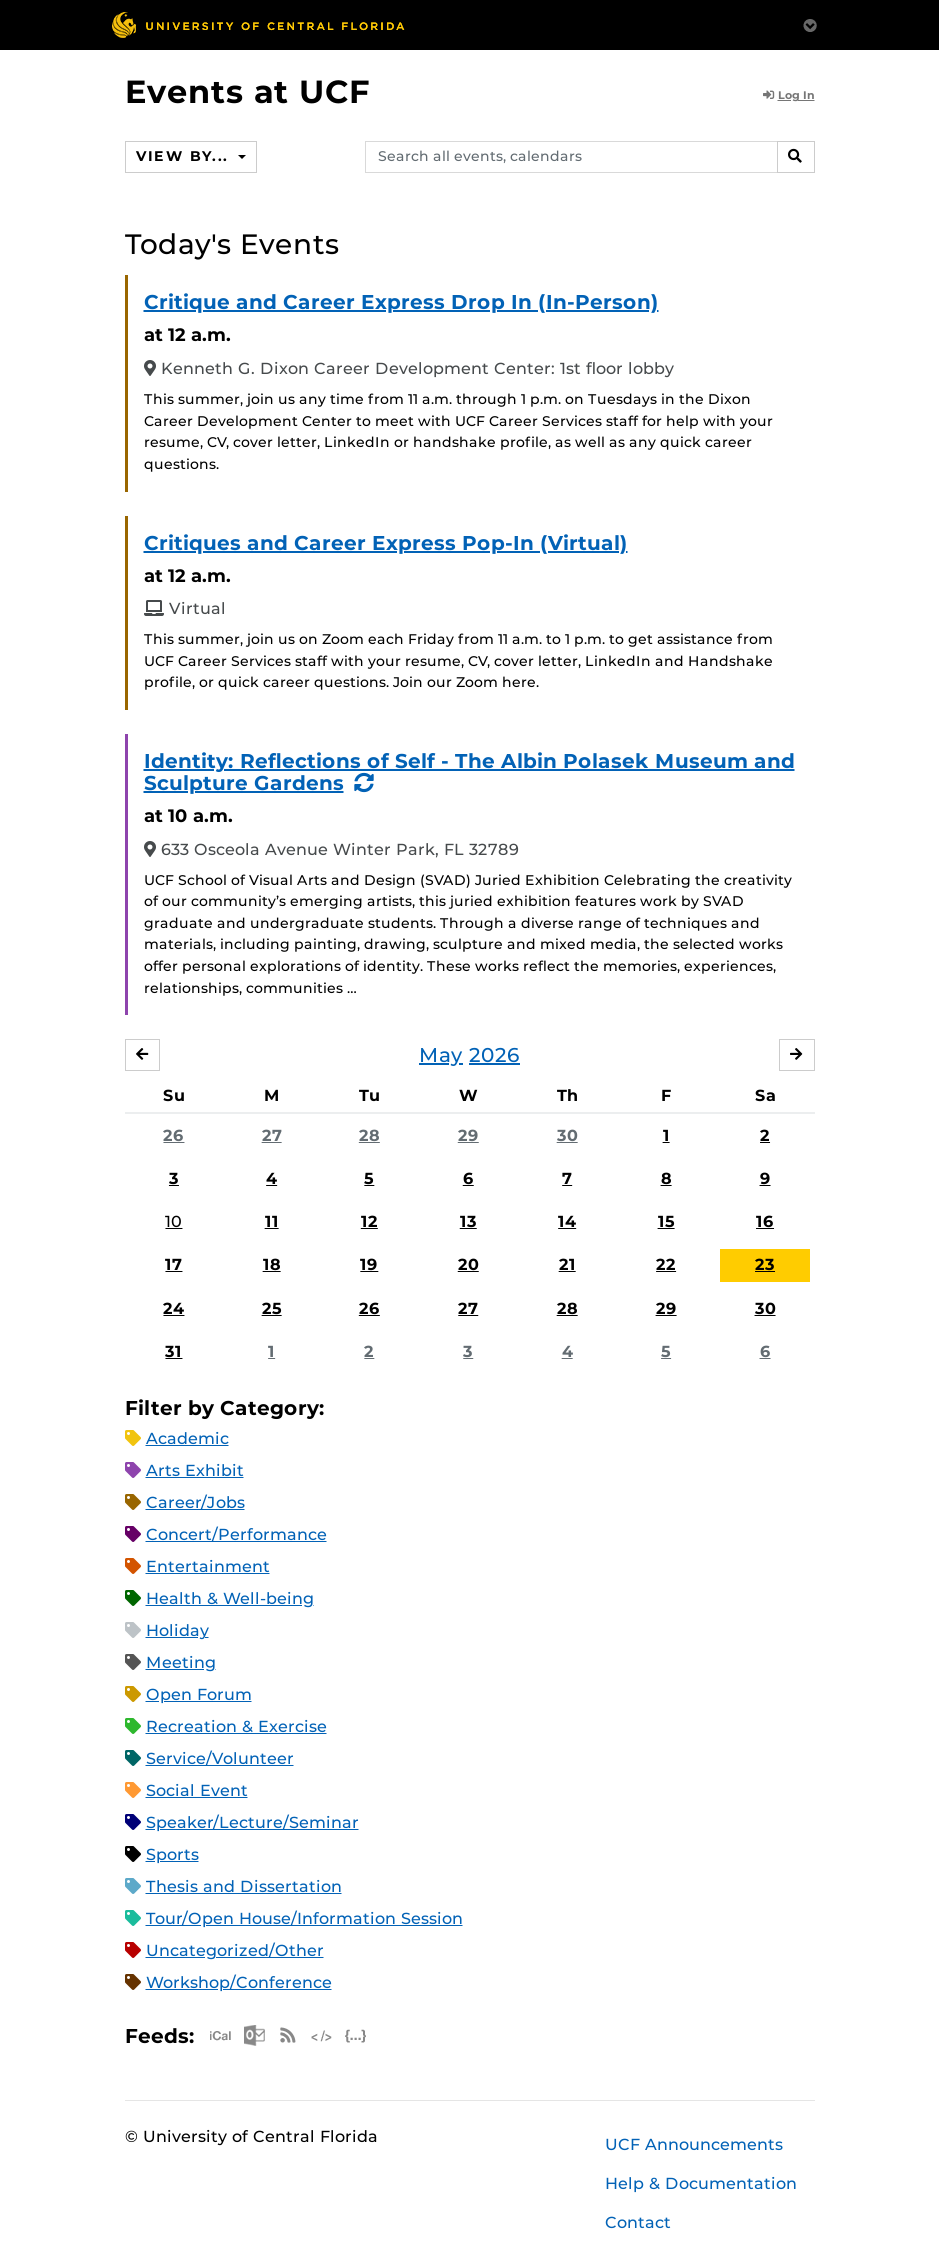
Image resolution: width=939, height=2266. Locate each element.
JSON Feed (356, 2035)
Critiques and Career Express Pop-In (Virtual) (386, 543)
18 (272, 1264)
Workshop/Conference (239, 1982)
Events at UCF (247, 91)
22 (666, 1264)
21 (567, 1264)
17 (173, 1264)
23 (765, 1264)
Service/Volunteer (220, 1758)
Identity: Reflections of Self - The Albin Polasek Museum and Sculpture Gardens (469, 772)
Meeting (181, 1662)
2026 (494, 1055)
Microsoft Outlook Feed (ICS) (254, 2035)
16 (765, 1221)
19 (369, 1264)
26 (173, 1135)
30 (567, 1135)
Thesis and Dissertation (244, 1886)
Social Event (197, 1790)
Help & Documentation (701, 2183)
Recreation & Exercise (236, 1726)
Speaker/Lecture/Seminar (252, 1822)
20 (468, 1264)
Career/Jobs (195, 1502)
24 (173, 1308)
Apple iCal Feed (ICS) (220, 2035)
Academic (187, 1438)
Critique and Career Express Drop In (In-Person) (401, 302)
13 (468, 1221)
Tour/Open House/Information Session (304, 1918)
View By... (185, 156)
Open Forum (199, 1694)
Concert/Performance (236, 1534)
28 (369, 1135)
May (441, 1055)
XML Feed (322, 2035)
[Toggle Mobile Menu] (810, 23)
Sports (172, 1854)
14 (567, 1221)
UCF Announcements (694, 2144)
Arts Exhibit (195, 1470)
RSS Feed (288, 2035)
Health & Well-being (230, 1598)
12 (369, 1221)
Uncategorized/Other (235, 1950)
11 (272, 1221)
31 (173, 1351)
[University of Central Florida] (258, 24)
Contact (638, 2222)
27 (272, 1135)
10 (173, 1221)
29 (468, 1135)
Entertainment (208, 1566)
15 (666, 1221)
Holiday (177, 1630)
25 (272, 1308)
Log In (789, 95)
